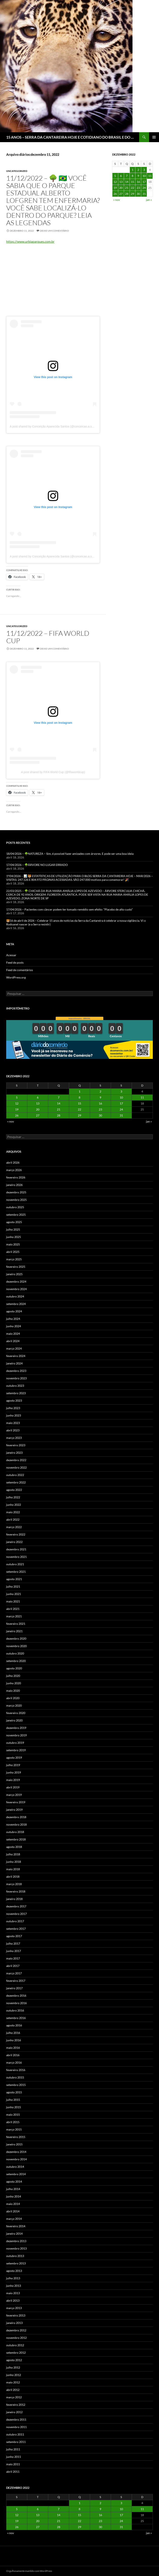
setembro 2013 (16, 2263)
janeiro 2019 (14, 1809)
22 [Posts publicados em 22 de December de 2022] (132, 187)
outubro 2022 (15, 1475)
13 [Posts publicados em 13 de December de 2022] (121, 181)
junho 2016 (13, 2040)
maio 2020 (13, 1690)
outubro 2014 (15, 2166)
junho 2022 (13, 1504)
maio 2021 (13, 1601)
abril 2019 (12, 1787)
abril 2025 (12, 1251)
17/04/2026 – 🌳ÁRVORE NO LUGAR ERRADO (37, 865)
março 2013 (14, 2308)
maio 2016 (13, 2047)
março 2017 (14, 1973)
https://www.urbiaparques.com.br (30, 241)
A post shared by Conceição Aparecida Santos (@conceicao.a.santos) (55, 426)
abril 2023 (12, 1430)
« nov (116, 199)
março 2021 (14, 1616)
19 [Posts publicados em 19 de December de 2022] (115, 187)
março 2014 (14, 2218)
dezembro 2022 (16, 1460)
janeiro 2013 (14, 2323)
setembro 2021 (16, 1571)
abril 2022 (12, 1519)
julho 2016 (13, 2032)
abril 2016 (12, 2055)
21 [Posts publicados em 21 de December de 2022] (126, 187)
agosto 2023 (14, 1400)
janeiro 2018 (14, 1899)
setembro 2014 (16, 2174)
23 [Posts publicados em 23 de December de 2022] (138, 187)
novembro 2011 (16, 2427)
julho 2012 (13, 2367)
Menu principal (154, 137)
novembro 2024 (16, 1289)
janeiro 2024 (14, 1363)
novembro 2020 (16, 1646)
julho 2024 (13, 1318)
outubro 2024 (15, 1296)
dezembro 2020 (16, 1638)
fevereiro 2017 (15, 1980)
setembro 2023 (16, 1393)
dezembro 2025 (16, 1192)
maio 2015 (13, 2114)
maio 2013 (13, 2293)
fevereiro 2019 (15, 1802)
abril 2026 (12, 1162)
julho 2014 (13, 2189)
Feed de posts (15, 962)
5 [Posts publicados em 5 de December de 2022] (115, 175)
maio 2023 (13, 1423)
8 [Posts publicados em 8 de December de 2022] (132, 175)
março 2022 (14, 1527)
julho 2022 (13, 1497)
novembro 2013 (16, 2248)
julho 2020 (13, 1675)
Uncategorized (16, 171)
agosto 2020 (14, 1668)
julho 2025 (13, 1229)
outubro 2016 (15, 2010)
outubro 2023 (15, 1385)
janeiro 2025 (14, 1274)
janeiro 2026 (14, 1185)
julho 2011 (13, 2449)
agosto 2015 (14, 2092)
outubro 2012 (15, 2345)
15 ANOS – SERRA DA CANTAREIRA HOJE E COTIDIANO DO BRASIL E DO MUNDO (70, 137)
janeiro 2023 (14, 1452)
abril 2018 (12, 1876)
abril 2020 (12, 1698)
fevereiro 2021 (15, 1623)
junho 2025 (13, 1237)
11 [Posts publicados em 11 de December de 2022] (150, 175)
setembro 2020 (16, 1661)
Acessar (11, 955)
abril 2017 (12, 1966)
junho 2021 (13, 1594)
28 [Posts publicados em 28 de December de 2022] (126, 193)
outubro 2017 (15, 1921)
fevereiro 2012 (15, 2404)
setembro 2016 (16, 2018)
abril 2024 (12, 1341)
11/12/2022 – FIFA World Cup (47, 637)
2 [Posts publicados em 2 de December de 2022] (138, 169)
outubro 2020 (15, 1653)
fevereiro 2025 (15, 1266)
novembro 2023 (16, 1378)
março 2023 (14, 1437)
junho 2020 (13, 1683)
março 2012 (14, 2397)
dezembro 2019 (16, 1728)
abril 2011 (12, 2471)
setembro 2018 (16, 1839)
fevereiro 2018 (15, 1891)
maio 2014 (13, 2204)
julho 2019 (13, 1765)
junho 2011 (13, 2456)
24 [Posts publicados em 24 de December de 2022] (144, 187)
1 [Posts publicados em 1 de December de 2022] (132, 169)
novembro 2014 (16, 2159)
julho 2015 (13, 2099)
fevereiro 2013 (15, 2315)
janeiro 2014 (14, 2233)
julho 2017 (13, 1943)
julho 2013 (13, 2278)
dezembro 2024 (16, 1281)
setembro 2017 (16, 1928)
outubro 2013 (15, 2256)
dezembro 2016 (16, 1995)
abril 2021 (12, 1609)
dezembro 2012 (16, 2330)
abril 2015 (12, 2122)
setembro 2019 (16, 1750)
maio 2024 (13, 1333)
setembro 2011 (16, 2442)
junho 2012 (13, 2375)
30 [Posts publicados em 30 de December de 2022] (138, 193)
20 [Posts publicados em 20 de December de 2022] (121, 187)
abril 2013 (12, 2300)
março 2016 (14, 2062)
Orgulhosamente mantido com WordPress (29, 2570)
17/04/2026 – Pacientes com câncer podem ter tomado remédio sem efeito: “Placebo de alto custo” (69, 909)
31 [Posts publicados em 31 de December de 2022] (144, 193)
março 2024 (14, 1348)
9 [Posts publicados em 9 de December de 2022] (138, 175)
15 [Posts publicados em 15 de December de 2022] (132, 181)
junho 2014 (13, 2196)
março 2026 (14, 1170)
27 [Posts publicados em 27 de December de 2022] (121, 193)
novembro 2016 (16, 2003)
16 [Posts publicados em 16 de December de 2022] (138, 181)
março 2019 (14, 1794)
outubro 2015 (15, 2077)
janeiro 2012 (14, 2412)
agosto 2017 (14, 1936)
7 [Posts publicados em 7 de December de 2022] (127, 175)
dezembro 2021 (16, 1549)
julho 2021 (13, 1586)
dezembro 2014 (16, 2151)
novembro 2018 (16, 1824)
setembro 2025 (16, 1214)
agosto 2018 (14, 1847)
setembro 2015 (16, 2085)
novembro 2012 (16, 2337)
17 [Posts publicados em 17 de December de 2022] (144, 181)
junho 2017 (13, 1951)
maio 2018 (13, 1869)
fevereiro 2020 (15, 1713)
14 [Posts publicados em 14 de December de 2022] (126, 181)
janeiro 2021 (14, 1631)
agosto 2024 (14, 1311)
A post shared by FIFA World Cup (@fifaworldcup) (53, 772)
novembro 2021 (16, 1556)
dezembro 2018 (16, 1817)
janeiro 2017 (14, 1988)
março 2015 (14, 2129)
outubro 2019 (15, 1742)
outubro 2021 (15, 1564)
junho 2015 (13, 2107)
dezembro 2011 (16, 2419)
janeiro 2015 (14, 2144)
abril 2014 (12, 2211)
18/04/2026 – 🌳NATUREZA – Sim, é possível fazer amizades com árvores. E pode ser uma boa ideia (70, 853)
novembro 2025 (16, 1199)
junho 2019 (13, 1772)
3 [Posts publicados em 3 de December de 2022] (144, 169)
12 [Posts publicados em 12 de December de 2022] (115, 181)
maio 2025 (13, 1244)
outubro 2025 (15, 1207)
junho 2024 (13, 1326)
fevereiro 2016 (15, 2070)
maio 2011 (13, 2464)
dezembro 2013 (16, 2241)
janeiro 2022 (14, 1542)
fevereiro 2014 (15, 2226)
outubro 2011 (15, 2434)
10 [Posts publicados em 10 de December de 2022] (144, 175)
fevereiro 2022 (15, 1534)
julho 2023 (13, 1408)
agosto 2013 (14, 2270)
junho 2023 (13, 1415)
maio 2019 (13, 1780)
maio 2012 (13, 2382)
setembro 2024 (16, 1304)
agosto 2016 (14, 2025)
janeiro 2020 (14, 1720)
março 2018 (14, 1884)
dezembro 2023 (16, 1371)
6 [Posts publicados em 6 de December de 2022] (121, 175)
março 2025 (14, 1259)
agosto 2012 (14, 2360)
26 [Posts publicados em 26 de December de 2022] (115, 193)
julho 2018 (13, 1854)
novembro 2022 (16, 1467)
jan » (149, 199)
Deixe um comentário (54, 230)
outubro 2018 (15, 1832)
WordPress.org (16, 977)
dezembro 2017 (16, 1906)
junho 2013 (13, 2285)
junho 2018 (13, 1861)
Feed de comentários (19, 970)
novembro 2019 (16, 1735)
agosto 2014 (14, 2181)
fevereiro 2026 (15, 1177)
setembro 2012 (16, 2352)
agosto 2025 (14, 1222)
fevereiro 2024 (15, 1356)
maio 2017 (13, 1958)
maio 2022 (13, 1512)
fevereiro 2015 (15, 2137)
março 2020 (14, 1705)
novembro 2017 (16, 1913)
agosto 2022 (14, 1490)
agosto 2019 (14, 1757)
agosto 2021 (14, 1579)
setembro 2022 (16, 1482)
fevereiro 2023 (15, 1445)
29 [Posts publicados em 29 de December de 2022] (132, 193)
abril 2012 (12, 2389)
